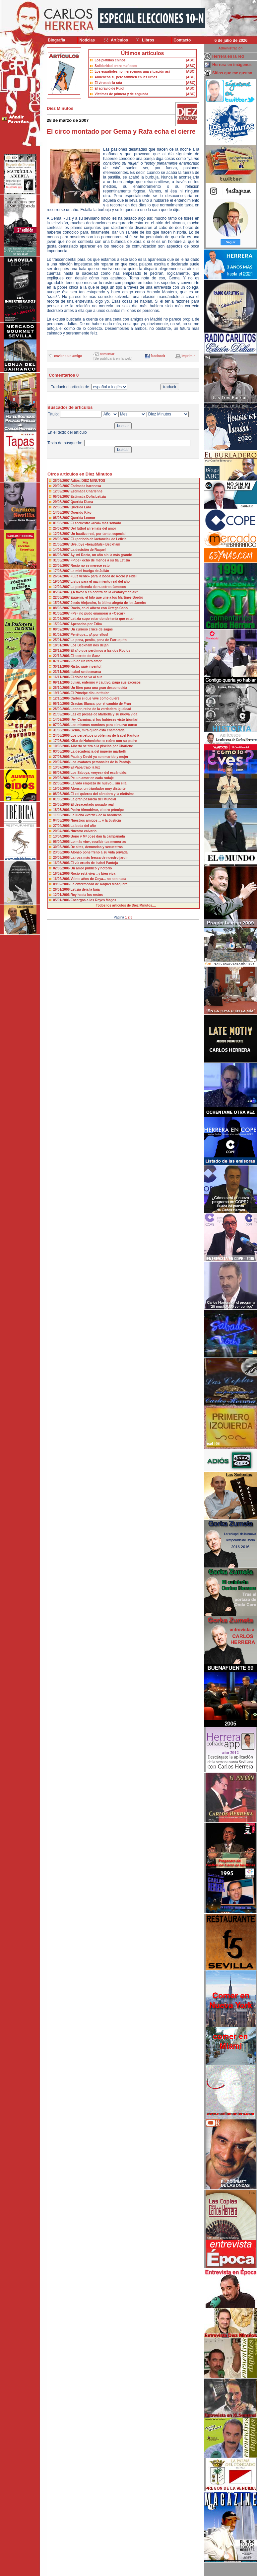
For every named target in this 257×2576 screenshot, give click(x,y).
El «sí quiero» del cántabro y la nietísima (103, 794)
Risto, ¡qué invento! (86, 666)
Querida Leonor (83, 518)
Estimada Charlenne (86, 491)
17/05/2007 (62, 571)
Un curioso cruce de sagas (92, 629)
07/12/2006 (62, 661)
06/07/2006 (62, 772)
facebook (158, 356)
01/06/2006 (62, 799)
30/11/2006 (62, 666)
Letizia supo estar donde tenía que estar (102, 619)
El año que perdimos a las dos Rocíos (100, 650)
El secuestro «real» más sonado (96, 523)
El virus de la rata (108, 83)
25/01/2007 (62, 640)
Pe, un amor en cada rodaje (92, 778)
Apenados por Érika (85, 624)
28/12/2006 (62, 650)
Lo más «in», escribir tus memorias (98, 842)
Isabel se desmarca (86, 672)
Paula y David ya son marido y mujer (99, 757)
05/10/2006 (62, 703)
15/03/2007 (62, 603)
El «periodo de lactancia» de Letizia (98, 539)
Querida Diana (82, 502)
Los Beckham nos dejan (89, 645)
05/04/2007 (62, 592)
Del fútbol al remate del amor (93, 528)
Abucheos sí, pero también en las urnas (126, 77)
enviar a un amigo (68, 356)
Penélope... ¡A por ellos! (89, 634)
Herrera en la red (228, 56)
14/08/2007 (62, 512)
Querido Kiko (81, 512)
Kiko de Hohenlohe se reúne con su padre (104, 741)
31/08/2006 (62, 730)
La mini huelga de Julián (90, 571)
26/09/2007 (61, 480)
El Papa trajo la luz (85, 767)
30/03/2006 (62, 847)
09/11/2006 (62, 682)
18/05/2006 (62, 810)
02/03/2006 (62, 868)
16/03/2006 (62, 863)
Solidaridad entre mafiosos (116, 66)
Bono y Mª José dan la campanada (98, 836)
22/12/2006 (62, 656)
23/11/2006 (62, 672)
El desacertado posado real (92, 804)
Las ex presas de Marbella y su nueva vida (104, 714)
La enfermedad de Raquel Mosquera (99, 884)
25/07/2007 (62, 528)
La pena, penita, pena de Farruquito (99, 640)
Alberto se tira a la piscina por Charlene (101, 746)
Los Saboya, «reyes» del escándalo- (99, 772)
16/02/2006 (62, 873)
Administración (231, 48)
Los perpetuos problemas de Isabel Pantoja (105, 735)
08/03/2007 (62, 608)
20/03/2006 (62, 857)
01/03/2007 (62, 613)
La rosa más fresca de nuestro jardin (100, 857)
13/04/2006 (62, 836)
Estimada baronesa (86, 486)
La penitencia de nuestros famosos (98, 587)
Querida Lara (81, 507)
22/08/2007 (62, 507)
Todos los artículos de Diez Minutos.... (126, 905)
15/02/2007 (61, 624)
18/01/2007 (62, 645)
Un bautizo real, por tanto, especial (98, 534)
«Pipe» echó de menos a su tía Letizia (100, 560)
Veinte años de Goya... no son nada (98, 879)
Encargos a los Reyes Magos (93, 900)
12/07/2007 (62, 534)
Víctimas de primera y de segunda (121, 94)
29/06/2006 (62, 778)
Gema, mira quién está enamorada (98, 730)
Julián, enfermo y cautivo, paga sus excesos (106, 682)
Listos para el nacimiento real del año (100, 581)
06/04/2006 (62, 842)
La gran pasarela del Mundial (93, 799)
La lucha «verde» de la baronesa (96, 815)
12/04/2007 (62, 587)
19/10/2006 (62, 693)
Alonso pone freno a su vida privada (98, 852)
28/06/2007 (62, 539)
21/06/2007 (62, 544)
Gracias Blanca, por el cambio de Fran (101, 703)
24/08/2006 (62, 735)
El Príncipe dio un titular (90, 693)
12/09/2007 (62, 491)
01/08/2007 (62, 523)
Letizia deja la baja (85, 889)
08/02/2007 (62, 629)
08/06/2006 (62, 794)
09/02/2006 (62, 884)
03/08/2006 (62, 751)
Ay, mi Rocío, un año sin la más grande (101, 555)
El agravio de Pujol (109, 88)
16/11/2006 (62, 677)
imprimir (188, 356)
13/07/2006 (62, 767)
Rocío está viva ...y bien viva (93, 873)
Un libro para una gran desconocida (99, 688)
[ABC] (190, 60)
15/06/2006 (61, 788)
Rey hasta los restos (87, 895)
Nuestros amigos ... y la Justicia (96, 820)
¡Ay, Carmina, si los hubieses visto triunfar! (105, 719)
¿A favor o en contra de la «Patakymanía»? (104, 592)
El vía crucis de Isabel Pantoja (94, 863)
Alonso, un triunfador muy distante (97, 788)
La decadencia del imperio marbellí (98, 751)
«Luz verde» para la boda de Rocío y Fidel (104, 576)
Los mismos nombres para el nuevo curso (104, 725)
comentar (106, 354)
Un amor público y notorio (91, 868)
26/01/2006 (62, 889)
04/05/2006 (62, 820)
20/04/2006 (62, 831)
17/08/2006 (62, 741)
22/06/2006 (62, 783)
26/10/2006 (62, 688)
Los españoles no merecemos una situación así (132, 71)
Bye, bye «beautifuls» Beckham (95, 544)
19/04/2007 (62, 581)
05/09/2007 (62, 496)
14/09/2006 (62, 719)
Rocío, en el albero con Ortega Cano (99, 608)
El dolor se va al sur (86, 677)
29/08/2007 (62, 502)
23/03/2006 (61, 852)
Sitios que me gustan (232, 73)
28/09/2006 (62, 709)
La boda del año (83, 826)
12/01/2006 (62, 895)
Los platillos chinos (110, 60)
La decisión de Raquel (88, 550)
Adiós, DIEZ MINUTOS (87, 480)
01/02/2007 (62, 634)
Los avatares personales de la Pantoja (101, 762)
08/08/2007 (62, 518)
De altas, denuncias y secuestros (97, 847)
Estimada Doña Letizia (88, 496)
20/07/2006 (62, 762)
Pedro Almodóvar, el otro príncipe (97, 810)
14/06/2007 (62, 550)
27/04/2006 (62, 826)
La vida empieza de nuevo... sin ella (98, 783)
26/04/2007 (62, 576)
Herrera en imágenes (232, 64)
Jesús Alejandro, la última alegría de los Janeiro (108, 603)
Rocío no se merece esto (90, 565)
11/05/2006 (62, 815)
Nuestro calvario (83, 831)
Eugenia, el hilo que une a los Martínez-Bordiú (107, 597)
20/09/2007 (62, 486)
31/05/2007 (62, 560)
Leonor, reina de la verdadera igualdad (101, 709)
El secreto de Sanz (85, 656)
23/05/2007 (62, 565)
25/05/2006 (62, 804)
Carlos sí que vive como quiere (95, 698)
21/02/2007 (62, 619)
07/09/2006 (62, 725)
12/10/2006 (62, 698)
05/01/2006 (62, 900)
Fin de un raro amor (86, 661)
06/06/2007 (61, 555)
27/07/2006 (62, 757)
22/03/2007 (62, 597)
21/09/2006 (62, 714)
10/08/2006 (61, 746)
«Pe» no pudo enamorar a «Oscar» (98, 613)
